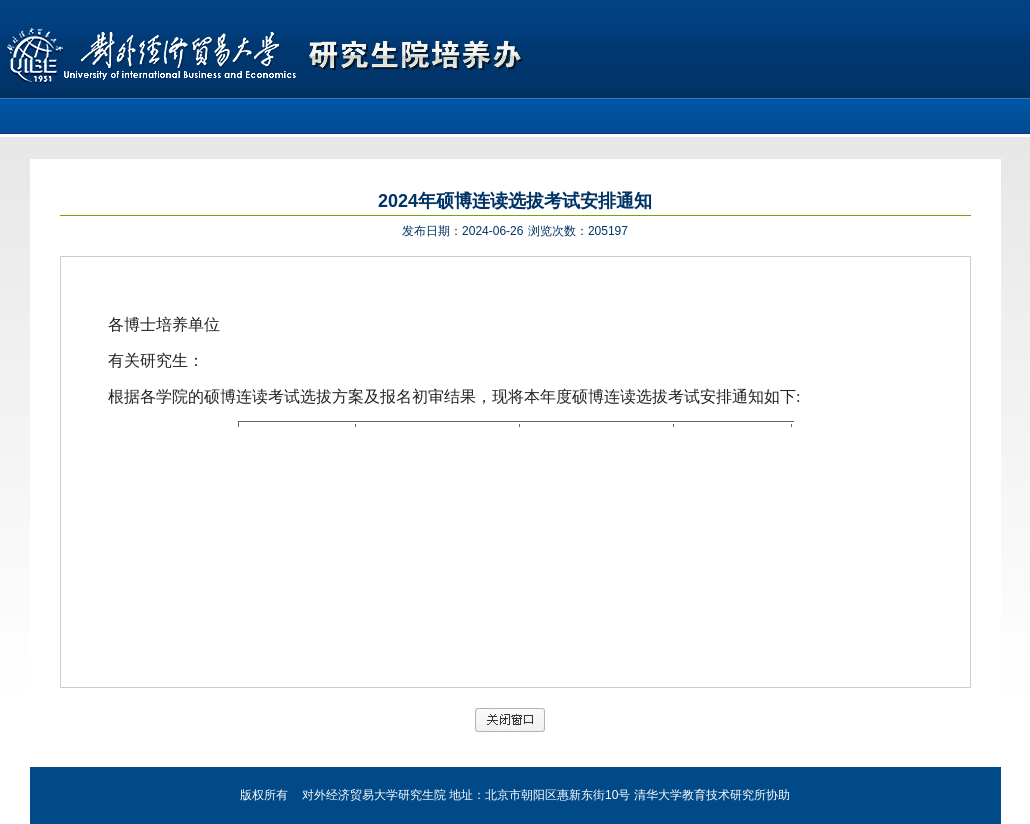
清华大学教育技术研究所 (700, 795)
